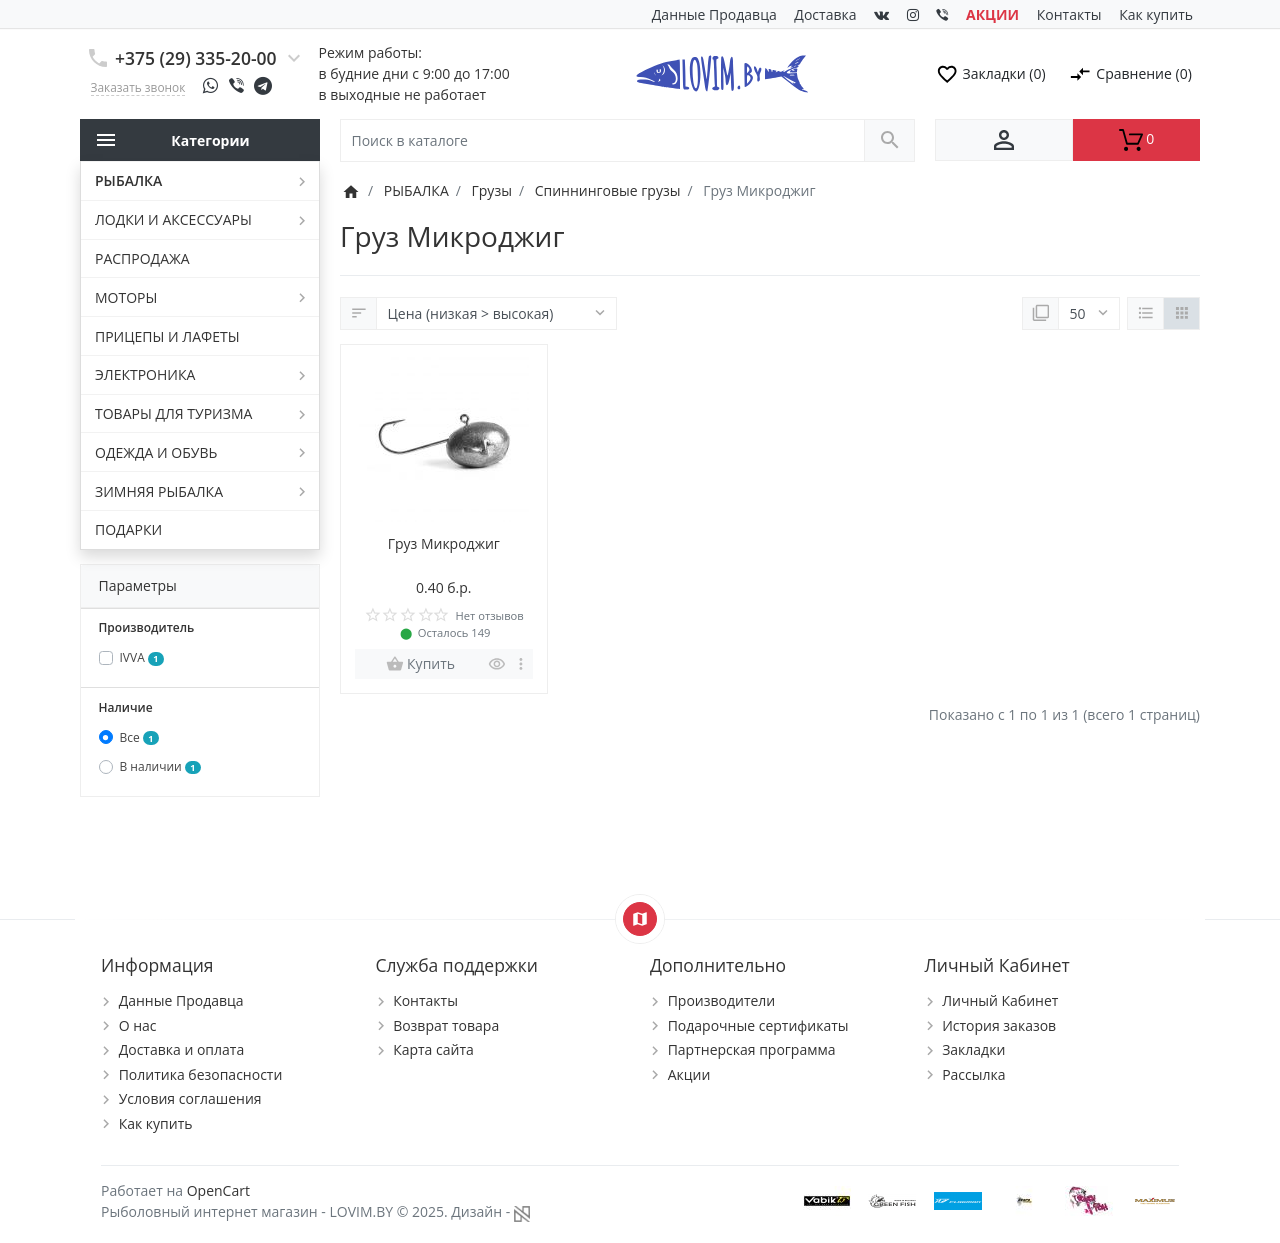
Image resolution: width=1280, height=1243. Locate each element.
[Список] (1145, 314)
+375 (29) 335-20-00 (196, 58)
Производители (722, 1000)
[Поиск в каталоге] (602, 140)
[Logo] (721, 71)
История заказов (999, 1025)
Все (139, 737)
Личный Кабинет (1000, 1000)
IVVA (142, 657)
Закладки (973, 1049)
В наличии (160, 766)
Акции (689, 1074)
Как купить (1156, 14)
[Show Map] (640, 919)
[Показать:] (1089, 314)
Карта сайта (433, 1049)
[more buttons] (521, 664)
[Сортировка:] (496, 314)
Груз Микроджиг (444, 543)
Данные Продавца (714, 14)
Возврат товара (446, 1025)
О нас (138, 1025)
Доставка (825, 14)
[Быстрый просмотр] (497, 664)
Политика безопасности (201, 1074)
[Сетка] (1181, 314)
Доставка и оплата (182, 1049)
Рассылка (973, 1074)
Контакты (1069, 14)
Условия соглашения (190, 1098)
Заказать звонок (138, 87)
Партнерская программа (752, 1049)
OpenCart (218, 1190)
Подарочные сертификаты (758, 1025)
